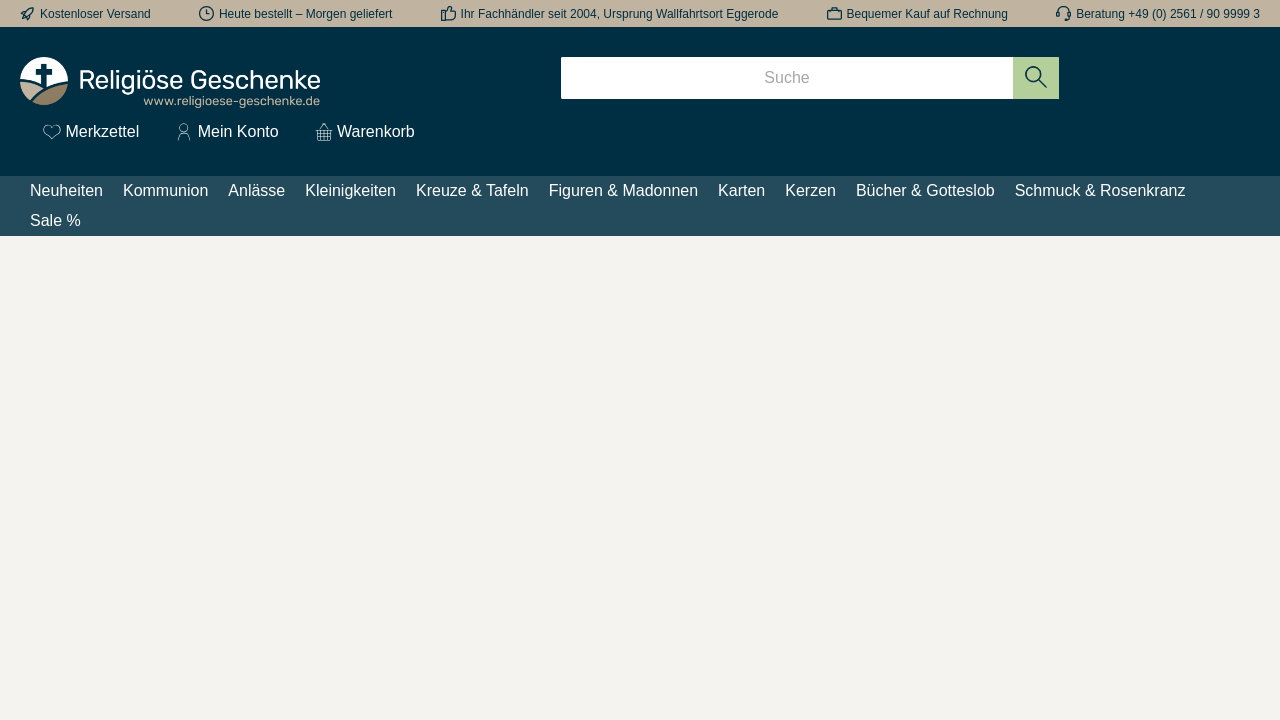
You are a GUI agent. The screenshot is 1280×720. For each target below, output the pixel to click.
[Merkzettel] (91, 132)
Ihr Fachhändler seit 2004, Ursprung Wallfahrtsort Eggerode (620, 14)
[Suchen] (1036, 78)
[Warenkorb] (359, 132)
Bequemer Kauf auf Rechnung (927, 14)
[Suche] (787, 78)
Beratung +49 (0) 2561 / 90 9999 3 (1168, 14)
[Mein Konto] (226, 132)
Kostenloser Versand (95, 14)
